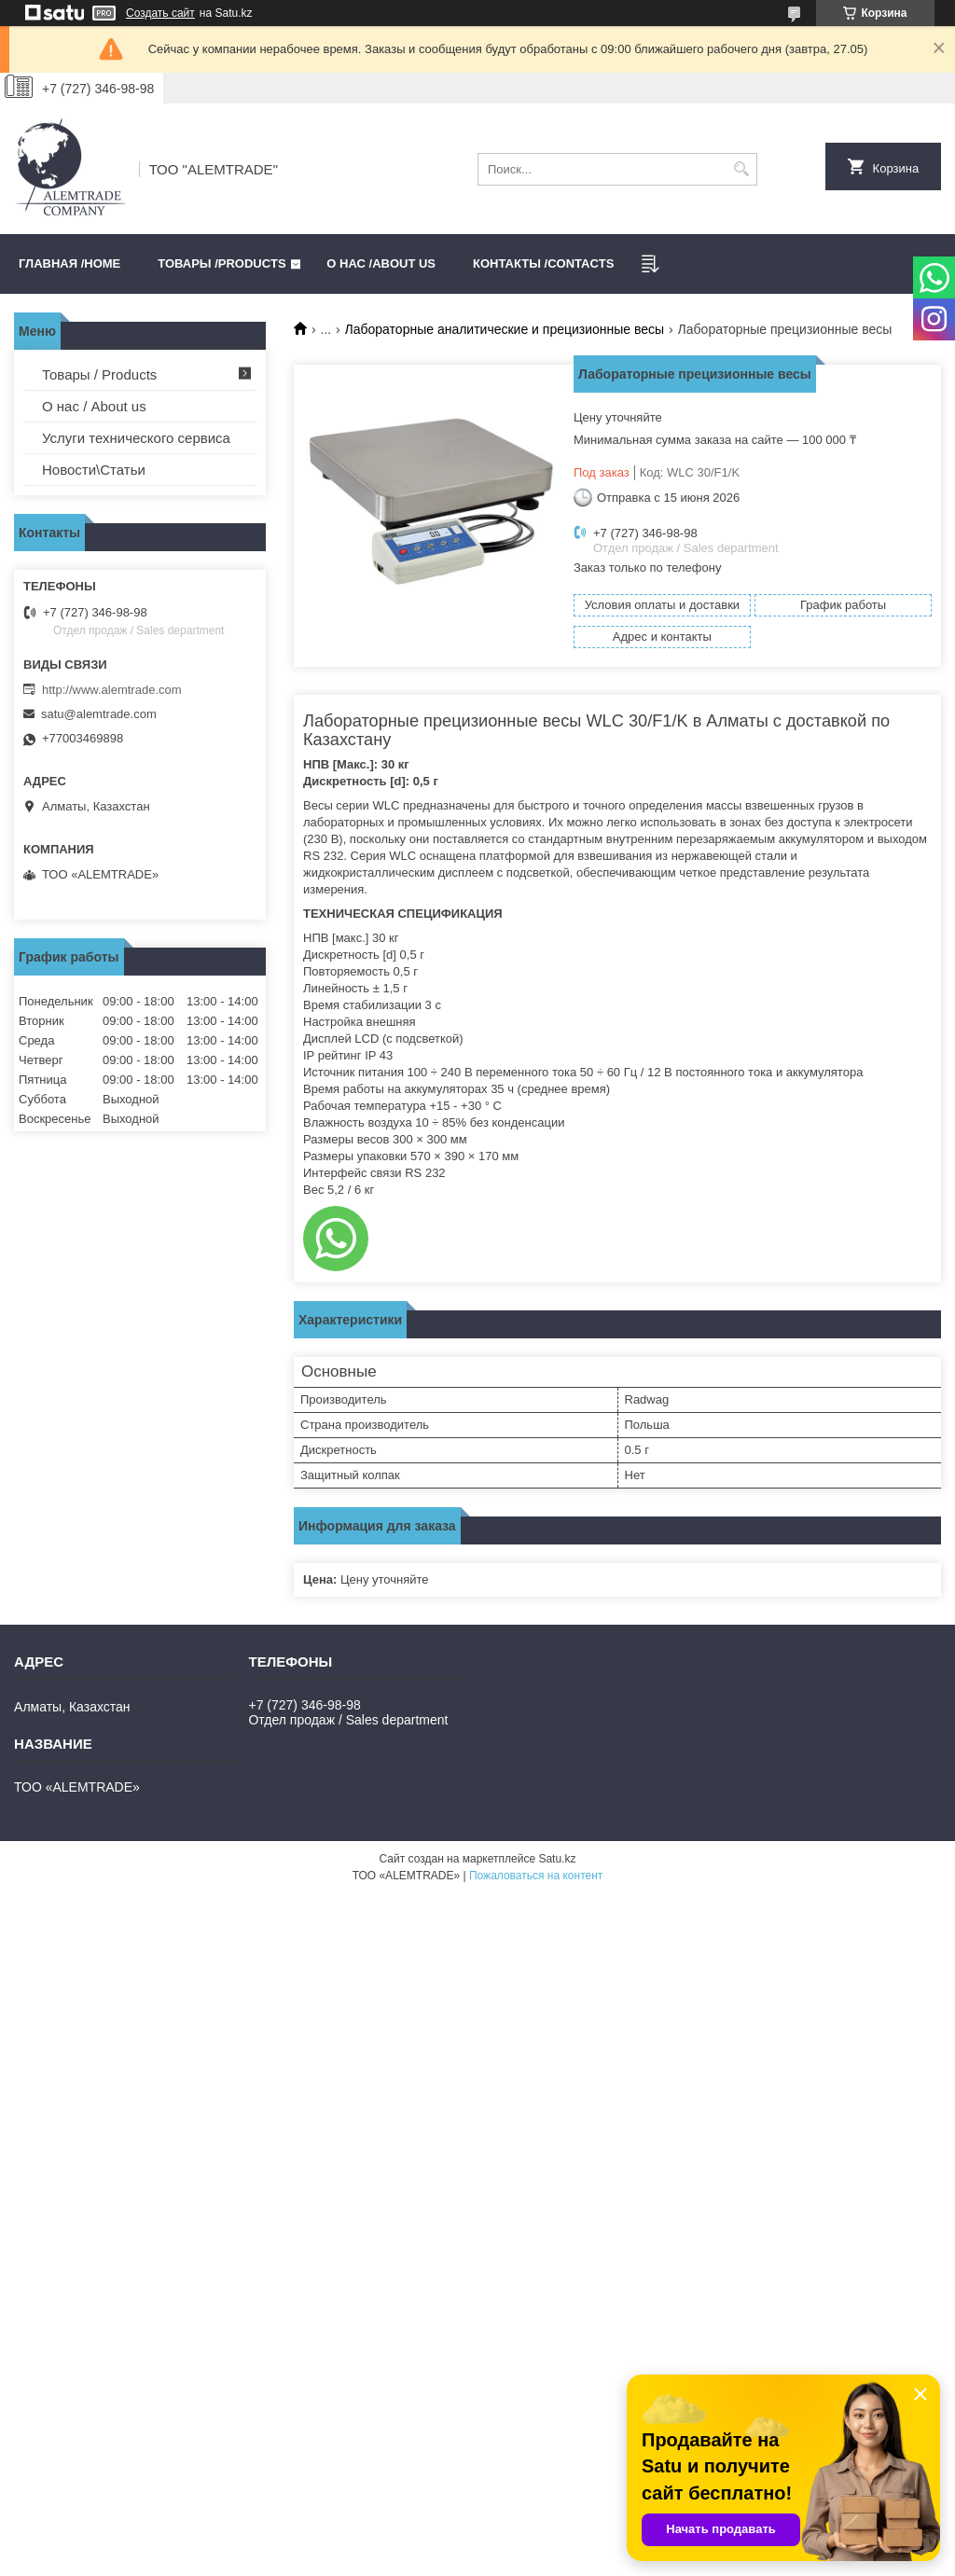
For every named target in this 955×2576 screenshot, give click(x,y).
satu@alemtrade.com (99, 714)
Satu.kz (556, 1858)
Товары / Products (99, 374)
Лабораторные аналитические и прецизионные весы (505, 329)
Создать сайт (160, 13)
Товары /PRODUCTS (221, 263)
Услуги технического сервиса (136, 438)
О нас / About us (94, 406)
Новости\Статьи (93, 470)
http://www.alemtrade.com (112, 690)
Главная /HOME (69, 263)
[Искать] (741, 169)
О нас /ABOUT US (381, 263)
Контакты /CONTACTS (543, 263)
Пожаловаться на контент (535, 1875)
